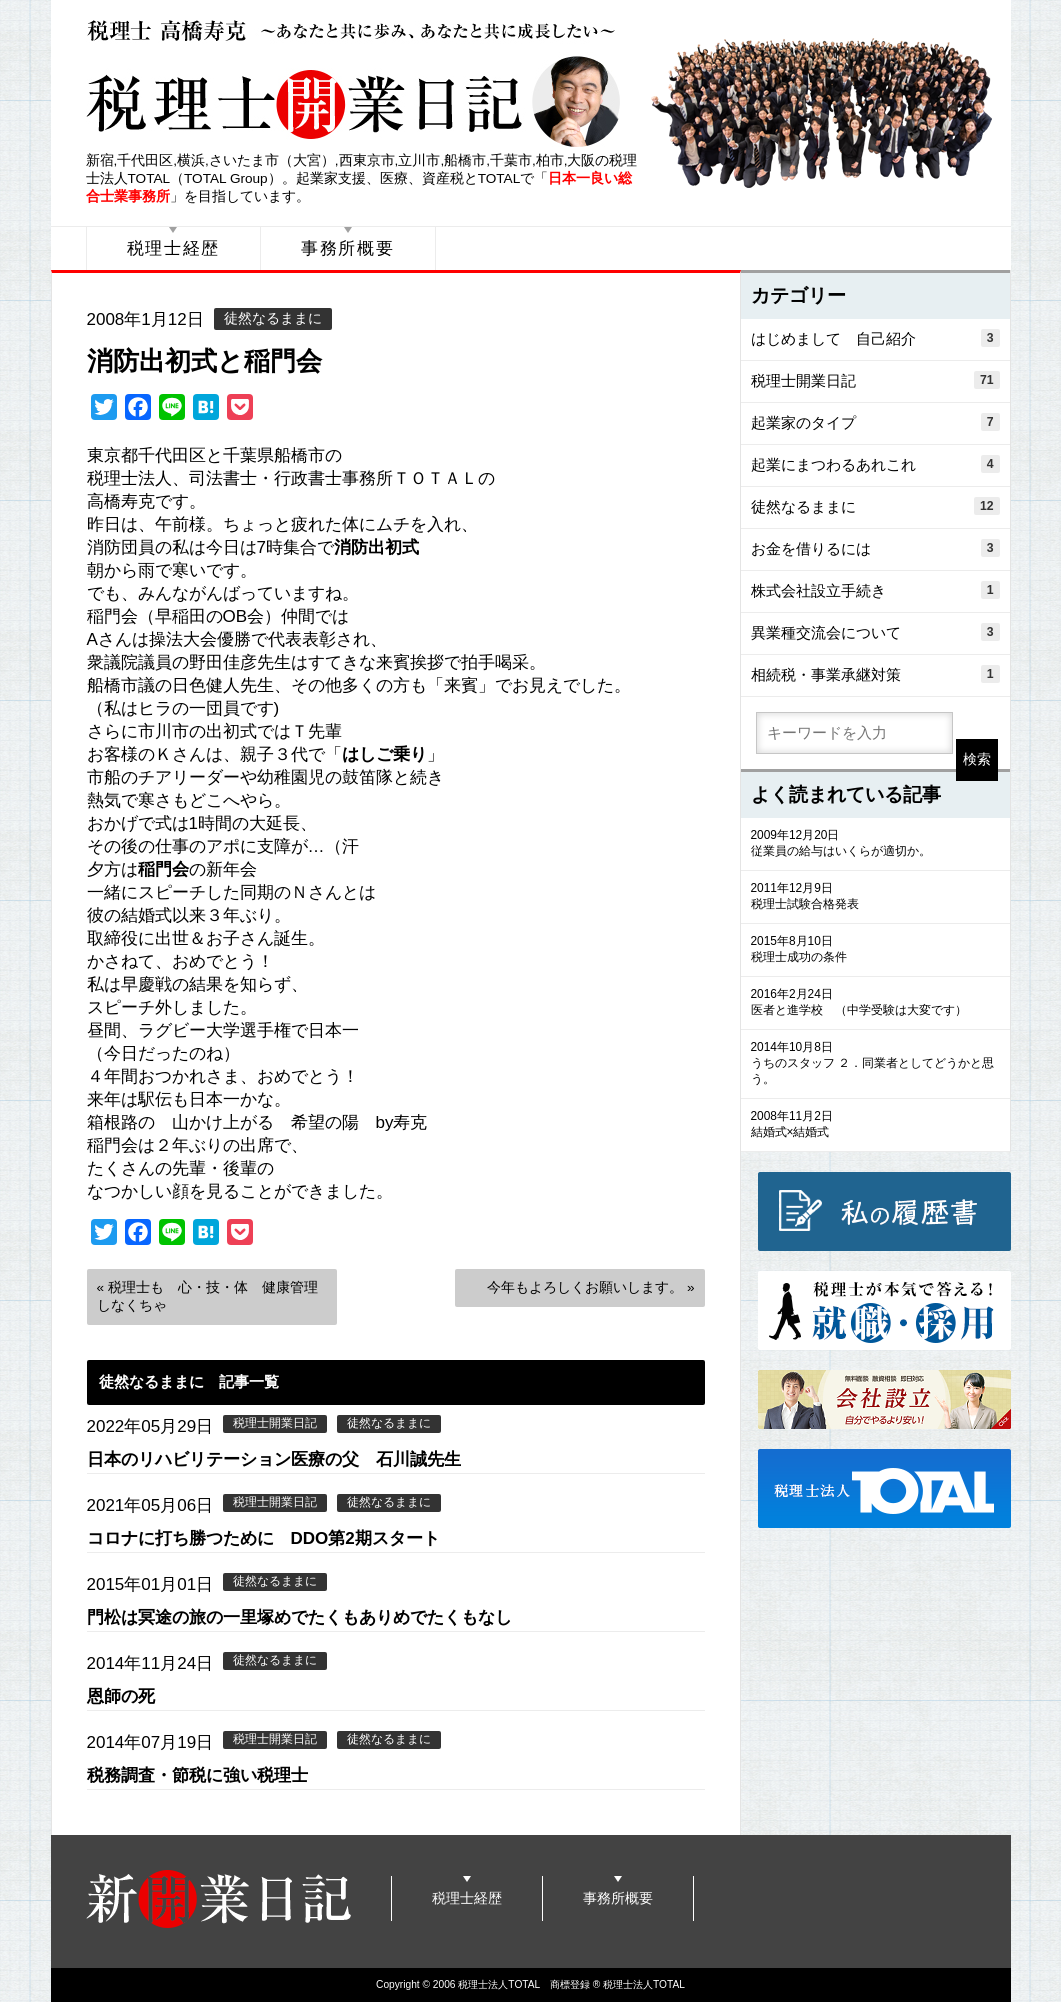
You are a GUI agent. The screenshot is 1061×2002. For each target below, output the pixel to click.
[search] (854, 733)
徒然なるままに (273, 318)
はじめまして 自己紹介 (875, 338)
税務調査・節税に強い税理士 (197, 1775)
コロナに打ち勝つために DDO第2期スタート (263, 1538)
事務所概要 (348, 248)
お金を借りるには (875, 548)
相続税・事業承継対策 (875, 674)
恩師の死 (121, 1696)
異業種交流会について (875, 632)
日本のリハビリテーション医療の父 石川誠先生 (274, 1459)
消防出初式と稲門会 (204, 361)
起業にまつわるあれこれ (875, 464)
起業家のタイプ (875, 422)
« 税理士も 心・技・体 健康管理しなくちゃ (207, 1296)
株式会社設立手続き (875, 590)
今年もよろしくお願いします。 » (590, 1287)
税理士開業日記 (275, 1423)
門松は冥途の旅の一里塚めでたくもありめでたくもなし (299, 1617)
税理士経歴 (174, 248)
